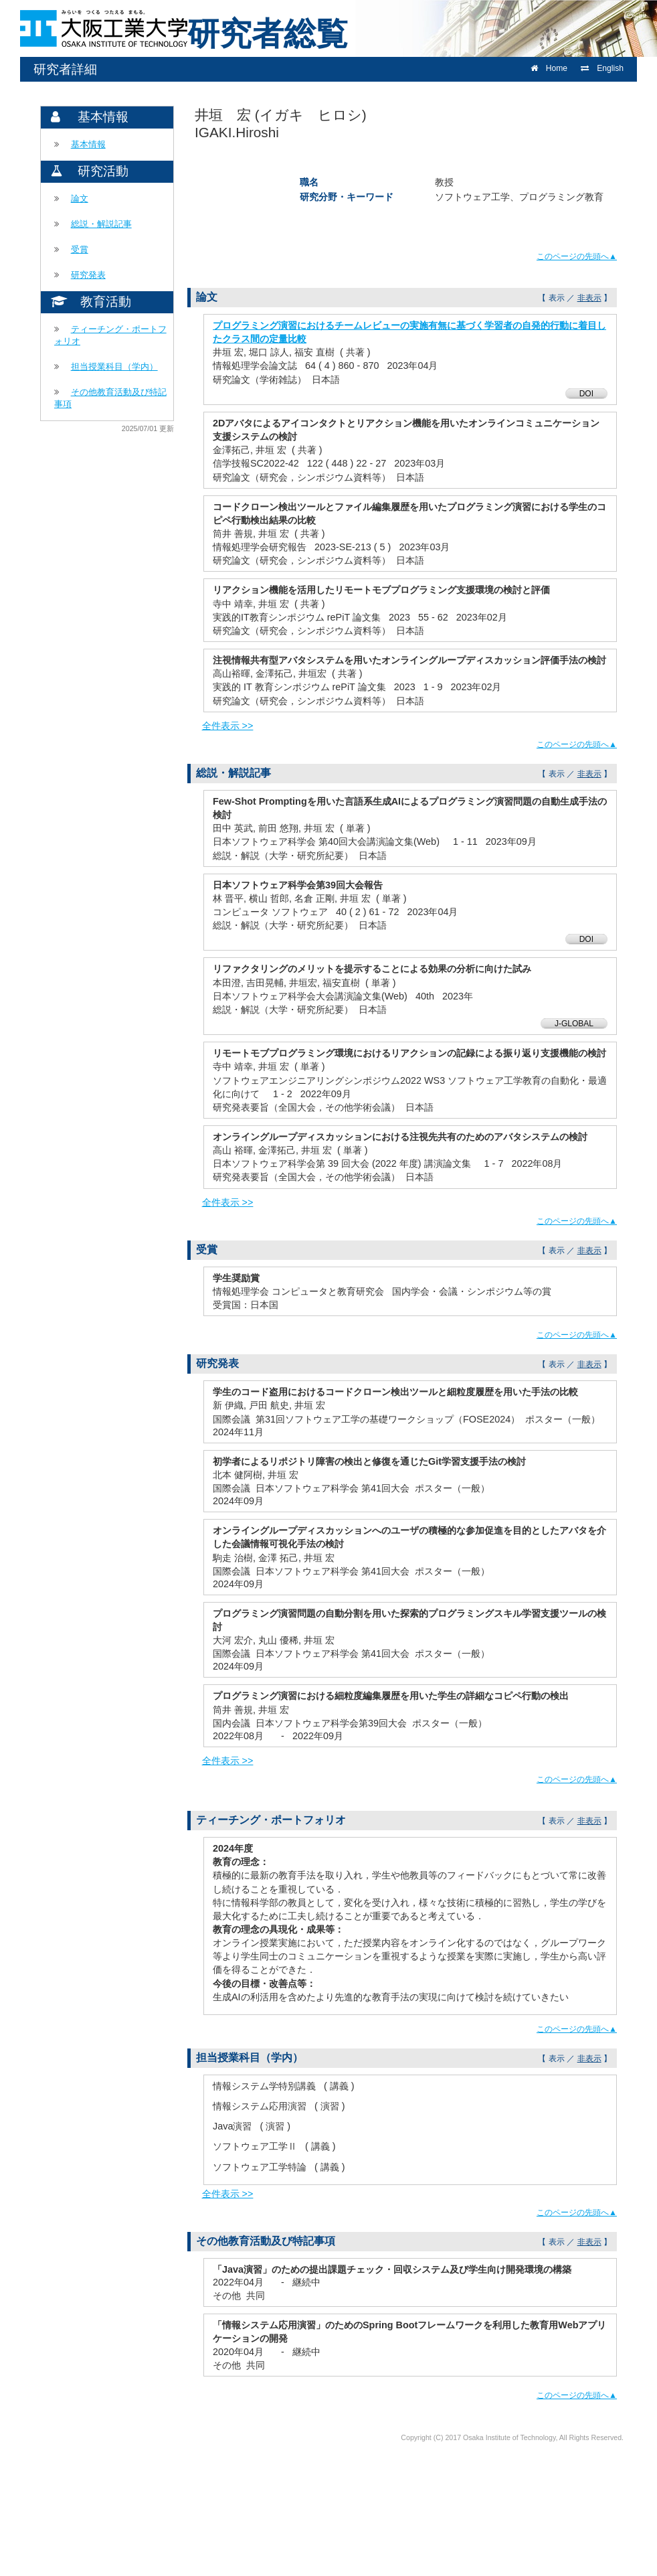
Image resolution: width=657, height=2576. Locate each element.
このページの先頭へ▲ (577, 256)
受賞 (79, 249)
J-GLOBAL (574, 1023)
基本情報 (88, 144)
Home (549, 68)
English (602, 68)
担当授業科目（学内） (114, 366)
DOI (586, 393)
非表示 (589, 298)
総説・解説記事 (101, 224)
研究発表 (88, 275)
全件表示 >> (228, 725)
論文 (79, 198)
